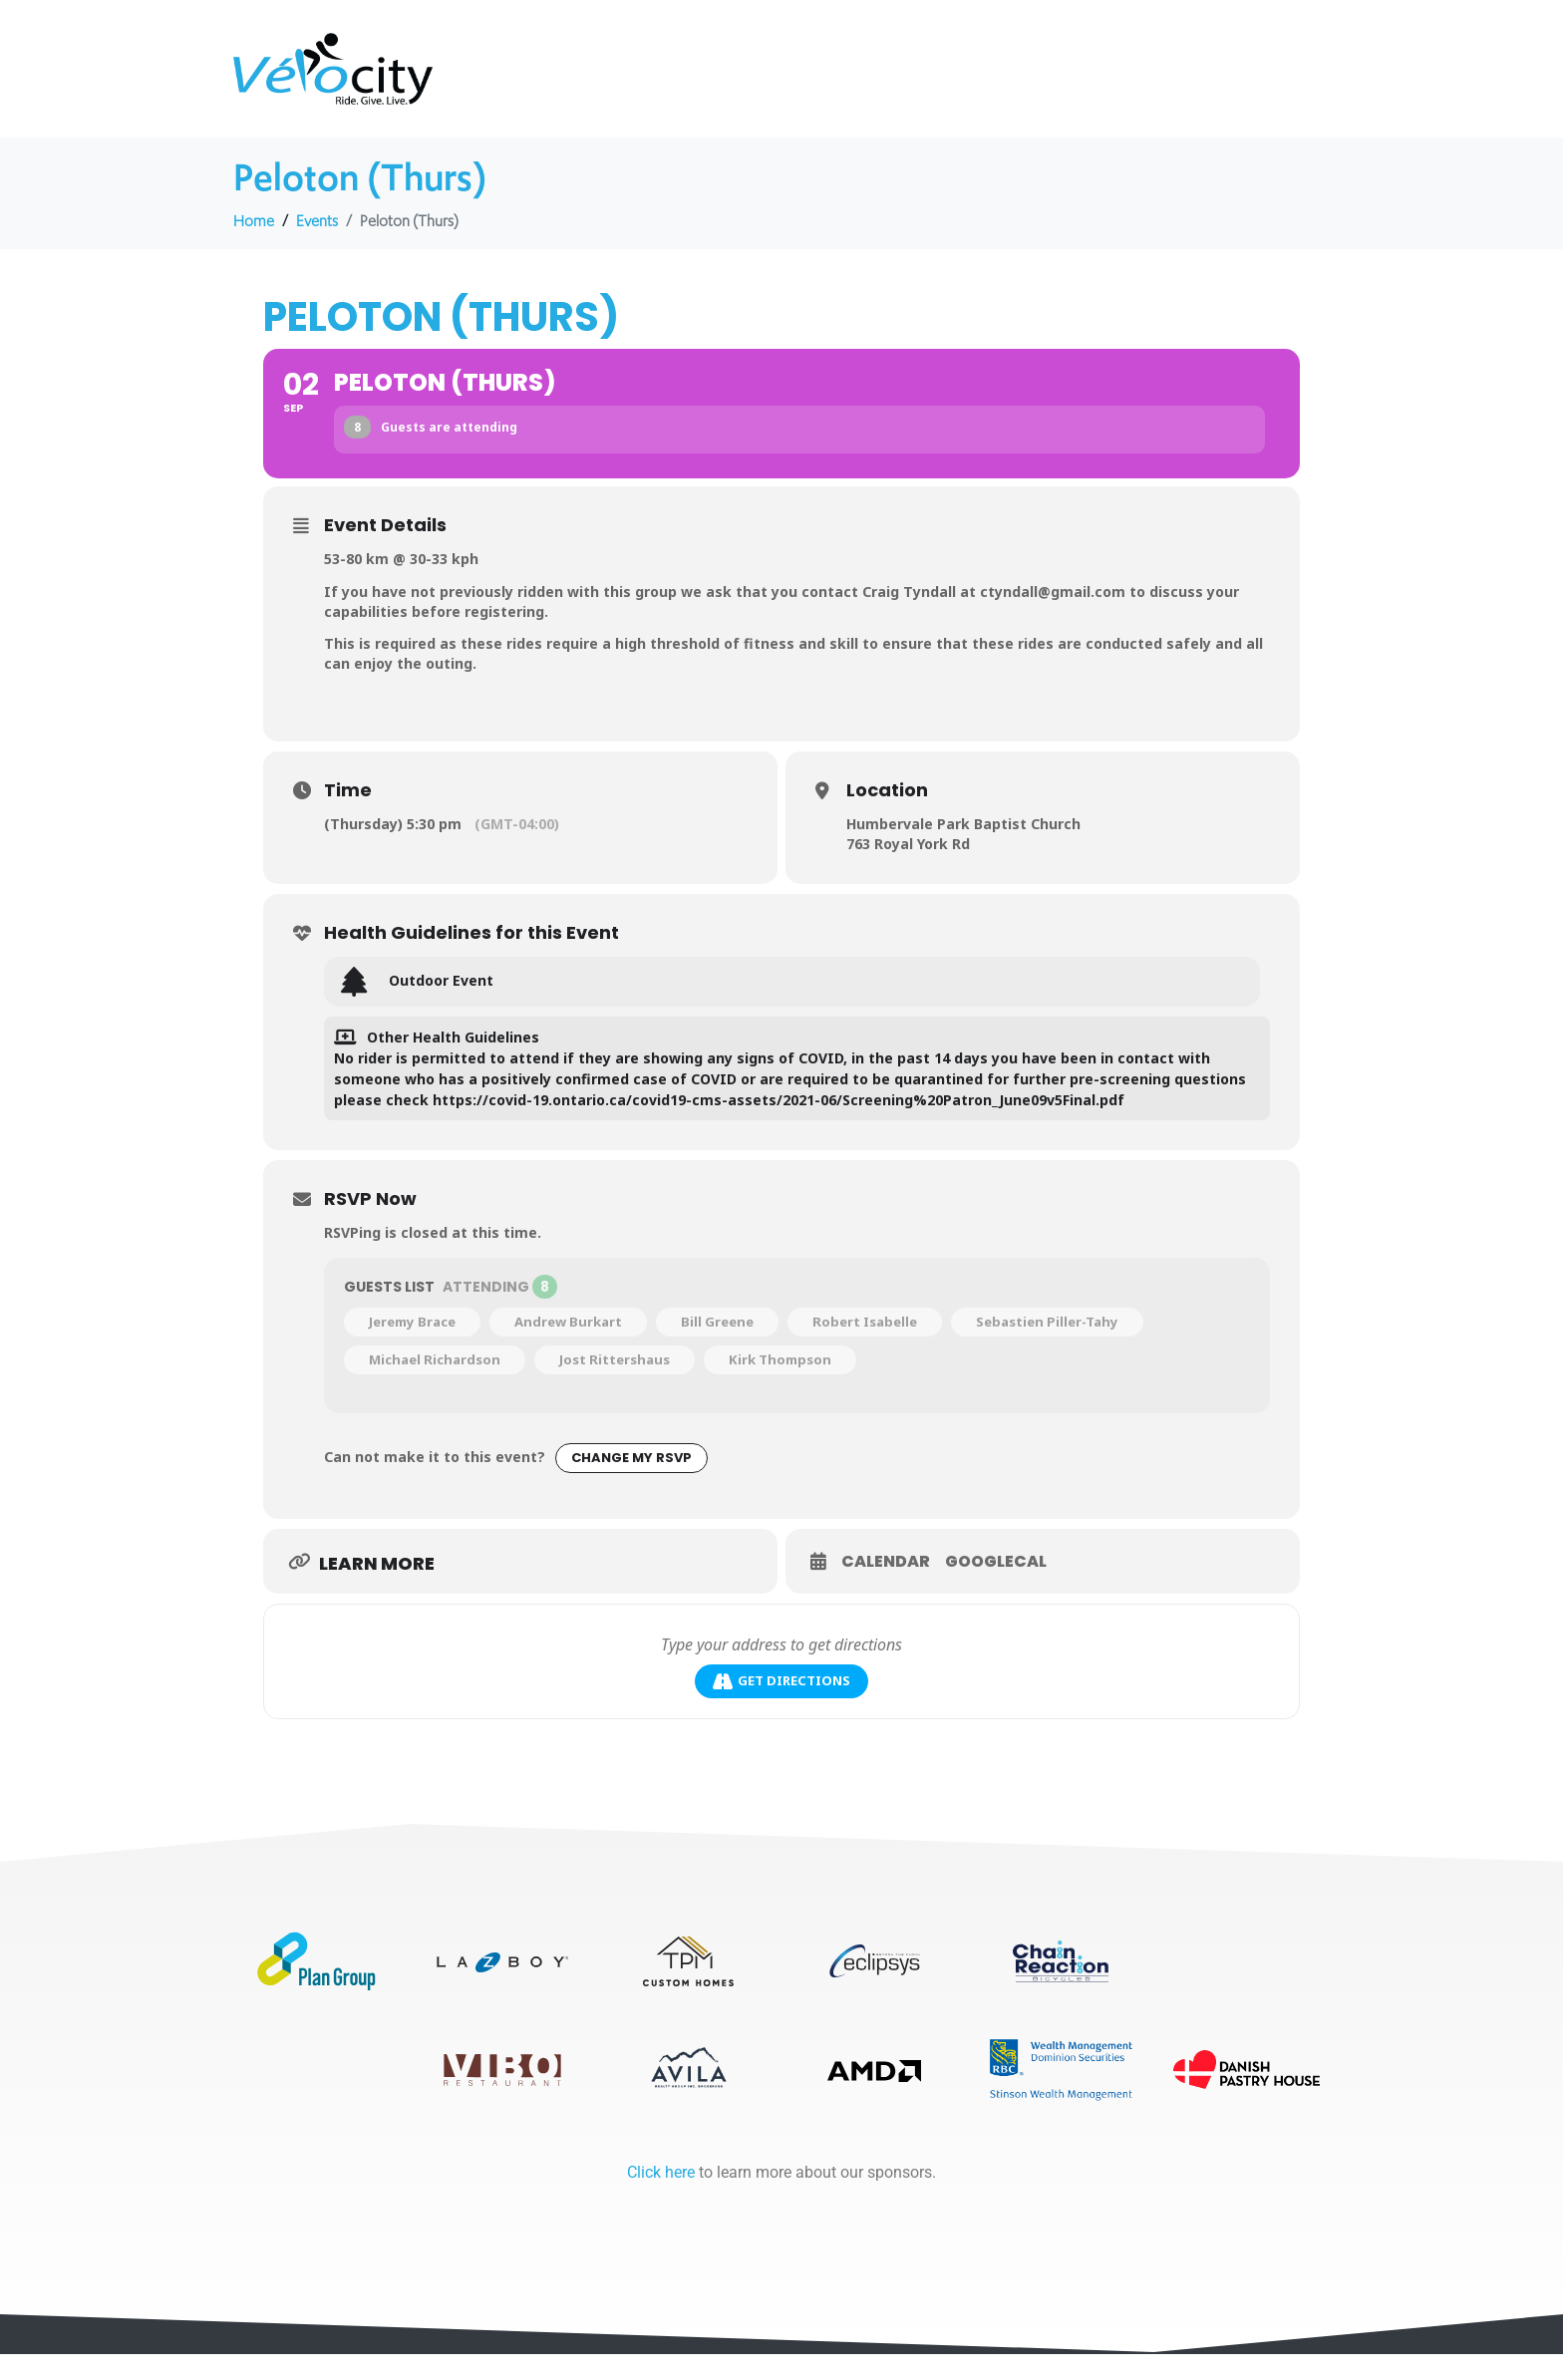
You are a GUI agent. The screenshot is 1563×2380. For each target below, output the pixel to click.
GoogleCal (996, 1563)
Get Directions (781, 1682)
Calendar (885, 1563)
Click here (661, 2198)
